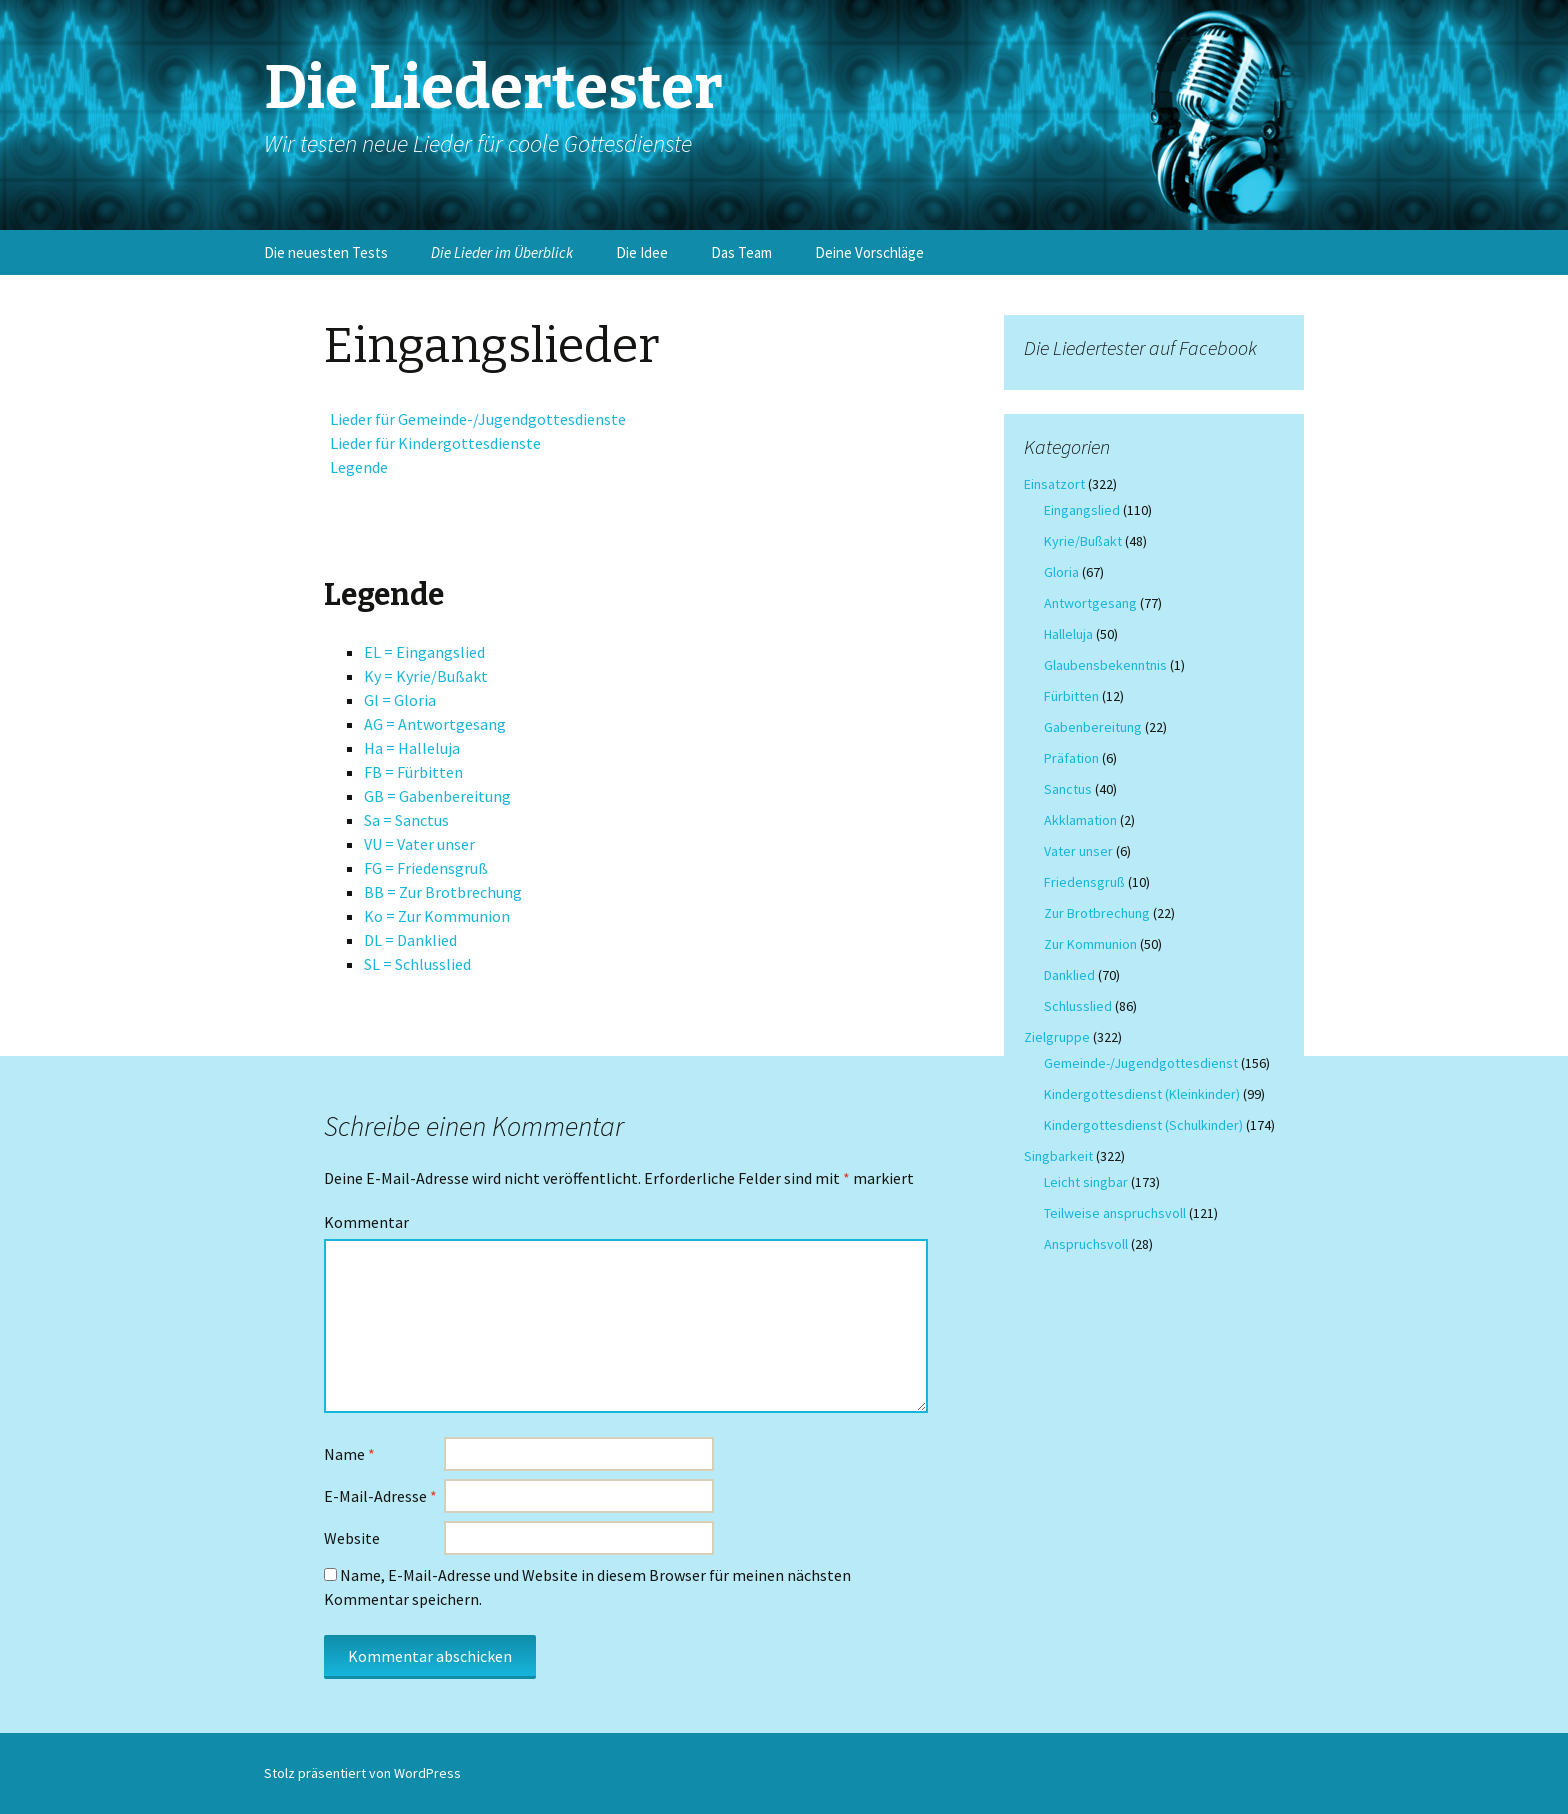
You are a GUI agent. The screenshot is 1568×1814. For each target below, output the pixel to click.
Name (349, 1454)
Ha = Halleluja (412, 748)
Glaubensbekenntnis (1105, 665)
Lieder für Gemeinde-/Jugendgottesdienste (475, 419)
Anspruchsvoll (1086, 1244)
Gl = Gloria (400, 700)
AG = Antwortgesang (435, 724)
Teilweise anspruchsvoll (1115, 1213)
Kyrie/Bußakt (1083, 541)
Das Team (741, 252)
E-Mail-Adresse (380, 1496)
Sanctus (1068, 789)
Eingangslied (1082, 510)
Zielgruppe (1057, 1037)
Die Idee (642, 252)
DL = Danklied (410, 940)
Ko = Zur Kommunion (437, 916)
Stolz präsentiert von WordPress (362, 1773)
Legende (356, 467)
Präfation (1071, 758)
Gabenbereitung (1093, 727)
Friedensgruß (1084, 882)
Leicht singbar (1086, 1182)
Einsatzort (1054, 484)
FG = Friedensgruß (426, 868)
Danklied (1069, 975)
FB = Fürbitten (413, 772)
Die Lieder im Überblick (502, 252)
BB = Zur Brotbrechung (443, 892)
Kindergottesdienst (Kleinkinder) (1142, 1094)
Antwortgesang (1090, 603)
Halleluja (1068, 634)
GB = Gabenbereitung (437, 796)
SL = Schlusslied (417, 964)
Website (352, 1538)
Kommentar (366, 1222)
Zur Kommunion (1090, 944)
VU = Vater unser (419, 844)
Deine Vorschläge (869, 252)
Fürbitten (1071, 696)
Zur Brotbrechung (1097, 913)
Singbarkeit (1058, 1156)
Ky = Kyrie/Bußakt (426, 676)
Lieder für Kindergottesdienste (432, 443)
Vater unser (1078, 851)
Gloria (1061, 572)
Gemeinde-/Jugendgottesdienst (1141, 1063)
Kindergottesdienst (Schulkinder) (1143, 1125)
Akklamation (1080, 820)
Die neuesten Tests (326, 252)
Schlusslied (1078, 1006)
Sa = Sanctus (406, 820)
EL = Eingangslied (424, 652)
